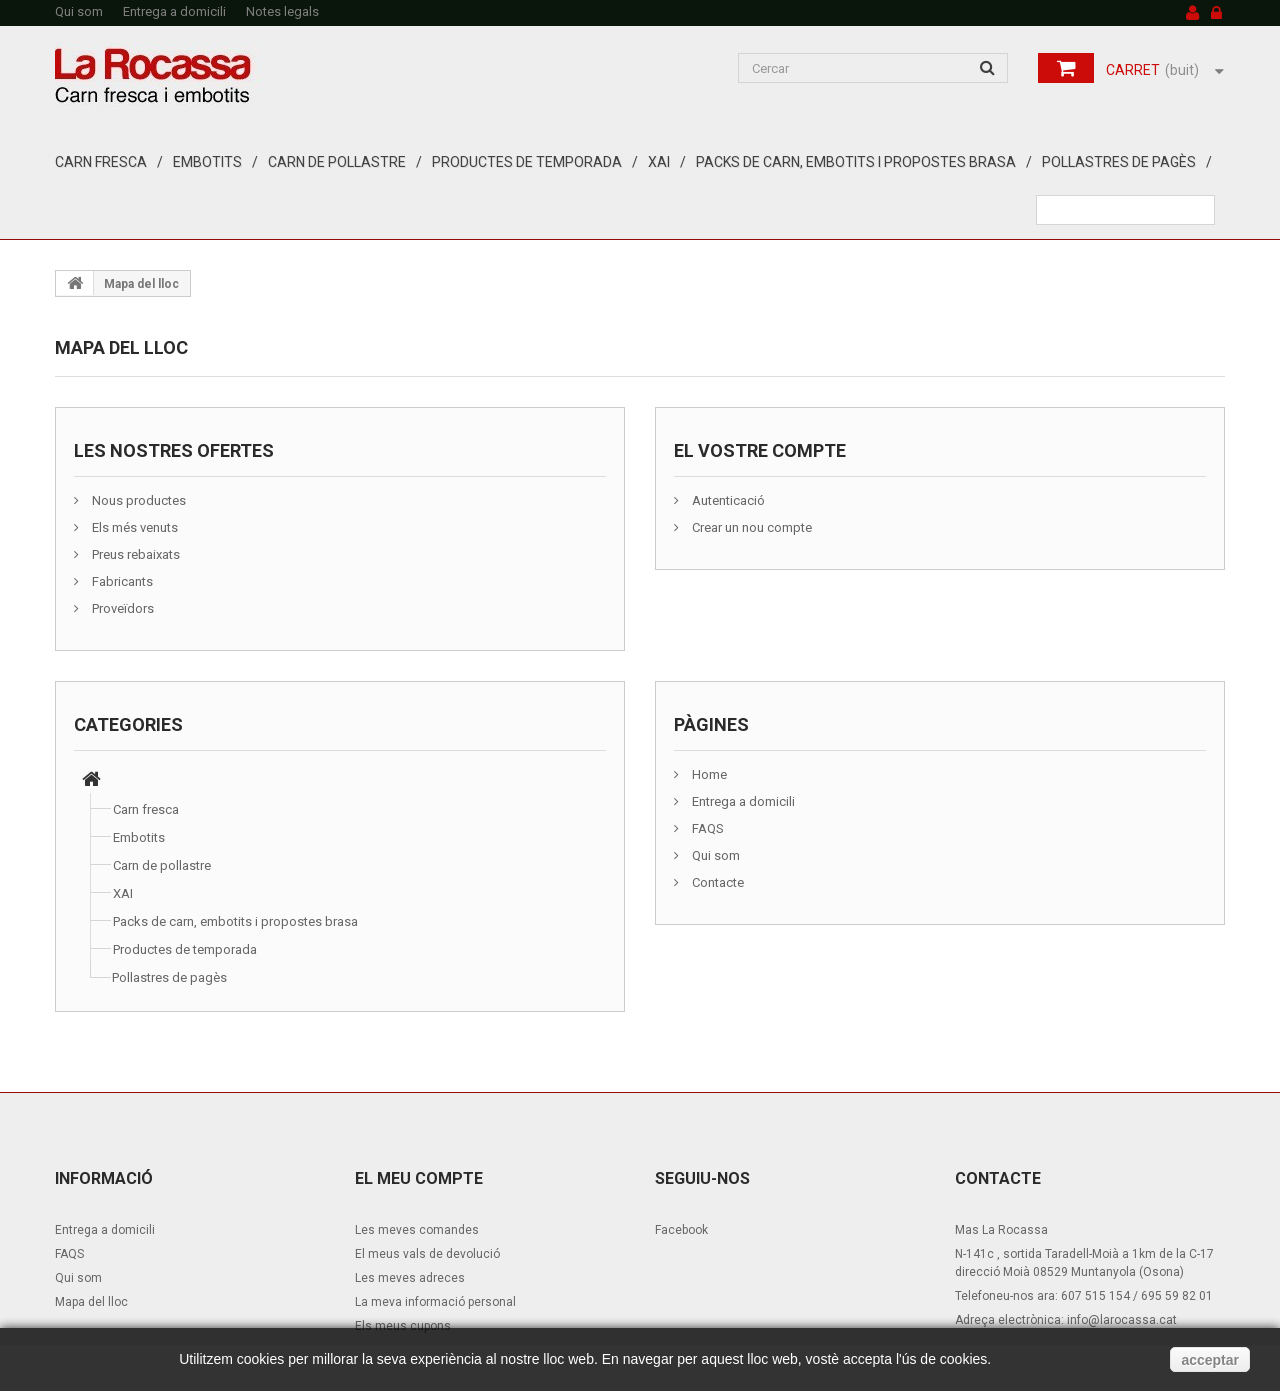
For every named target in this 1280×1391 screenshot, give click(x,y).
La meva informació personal (435, 1302)
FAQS (706, 828)
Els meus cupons (403, 1326)
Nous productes (137, 500)
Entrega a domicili (174, 11)
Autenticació (727, 500)
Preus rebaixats (134, 554)
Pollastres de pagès (1119, 162)
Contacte (716, 882)
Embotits (207, 162)
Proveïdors (121, 608)
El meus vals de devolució (427, 1254)
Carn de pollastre (337, 162)
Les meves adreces (410, 1278)
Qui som (79, 11)
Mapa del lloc (91, 1302)
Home (708, 774)
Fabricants (121, 581)
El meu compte (419, 1178)
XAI (659, 162)
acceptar (1210, 1360)
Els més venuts (133, 527)
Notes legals (282, 11)
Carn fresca (101, 162)
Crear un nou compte (750, 527)
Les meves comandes (417, 1230)
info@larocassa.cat (1122, 1320)
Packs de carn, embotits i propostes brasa (856, 162)
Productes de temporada (527, 162)
